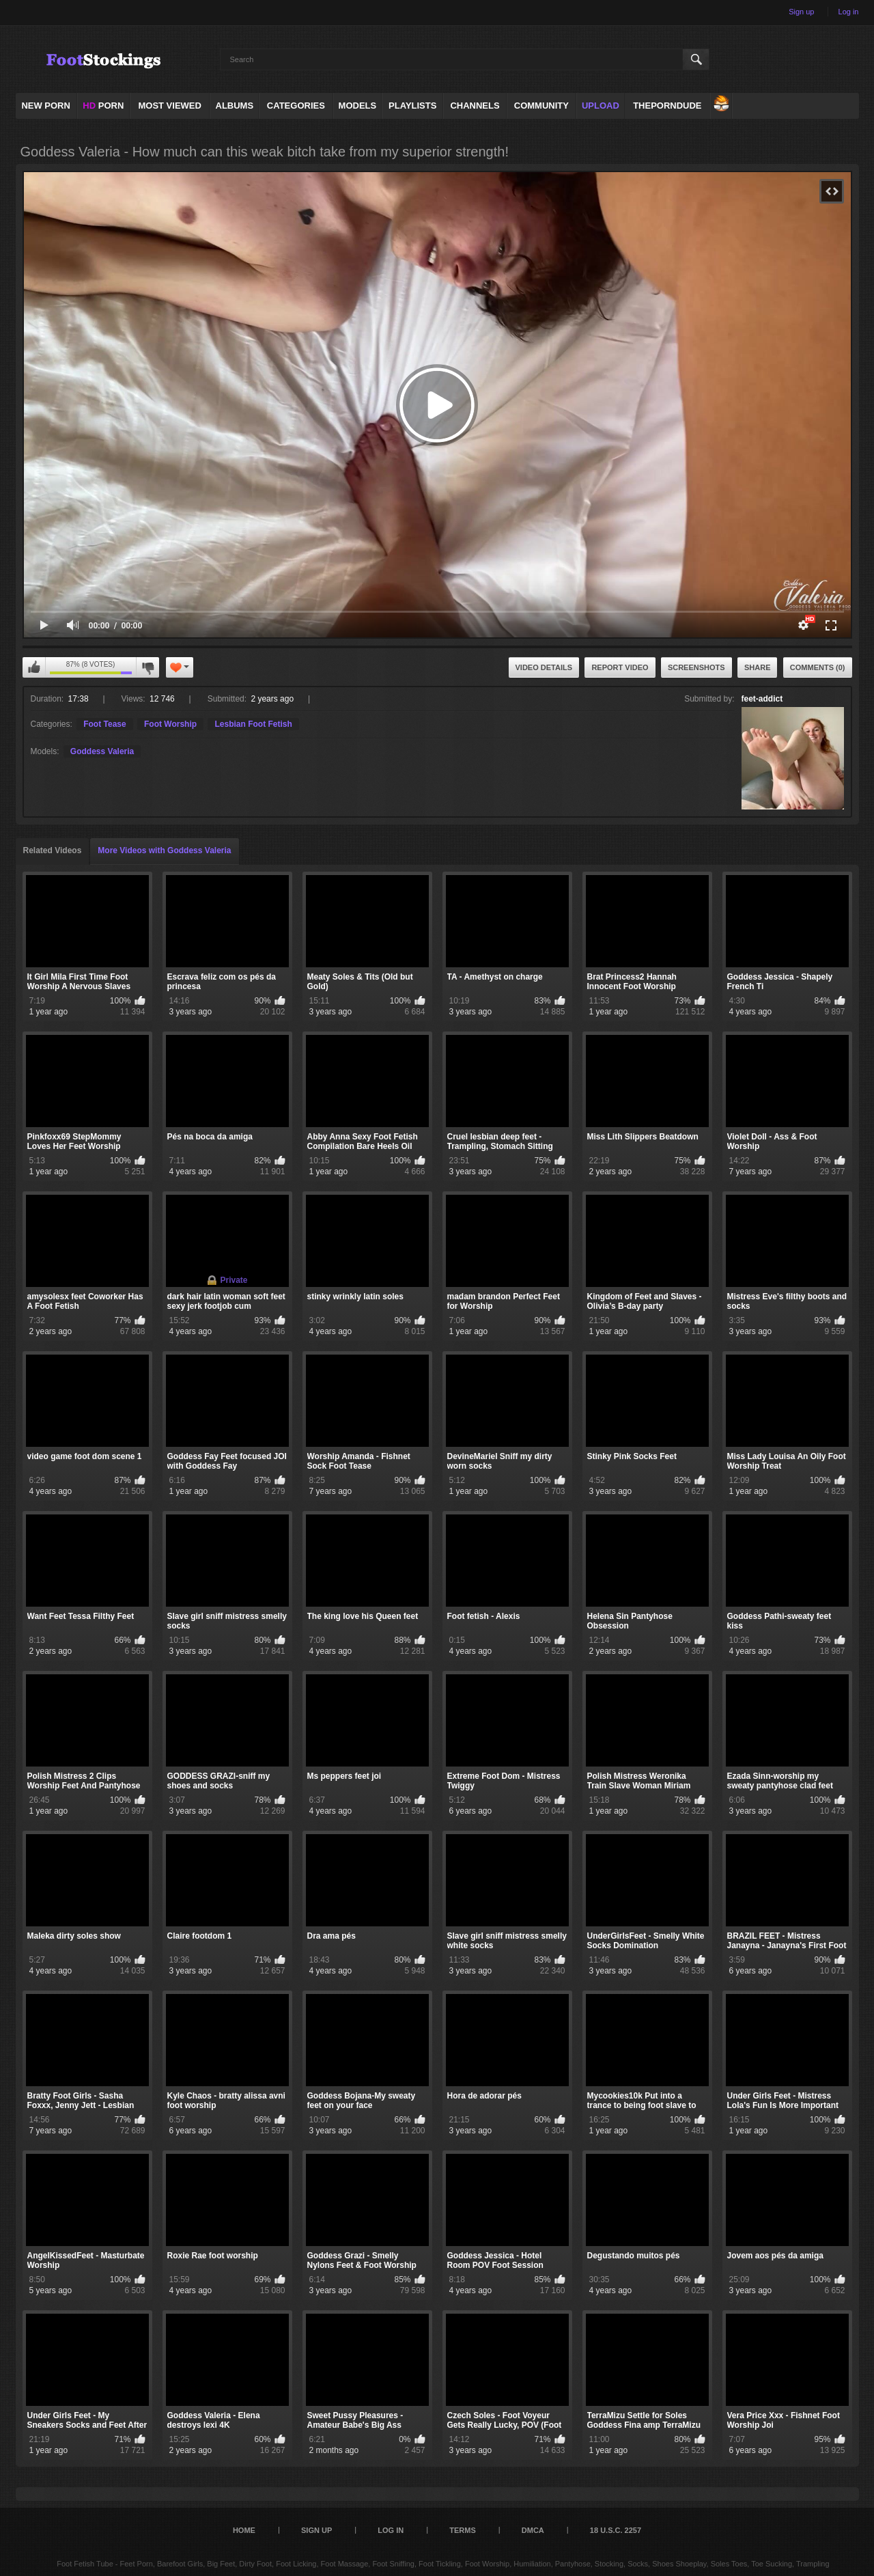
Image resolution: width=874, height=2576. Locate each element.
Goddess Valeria (102, 751)
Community (541, 105)
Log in (848, 12)
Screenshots (696, 667)
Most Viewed (169, 105)
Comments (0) (817, 667)
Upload (600, 105)
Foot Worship (170, 724)
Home (244, 2530)
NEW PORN (45, 105)
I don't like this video (147, 667)
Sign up (801, 12)
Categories (296, 105)
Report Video (619, 667)
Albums (235, 105)
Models (358, 105)
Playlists (412, 105)
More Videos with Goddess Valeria (164, 850)
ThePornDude (667, 105)
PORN (103, 105)
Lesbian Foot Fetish (253, 724)
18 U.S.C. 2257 (615, 2530)
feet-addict (762, 699)
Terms (462, 2530)
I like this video (34, 667)
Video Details (544, 667)
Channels (474, 105)
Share (757, 667)
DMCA (533, 2530)
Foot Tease (104, 724)
